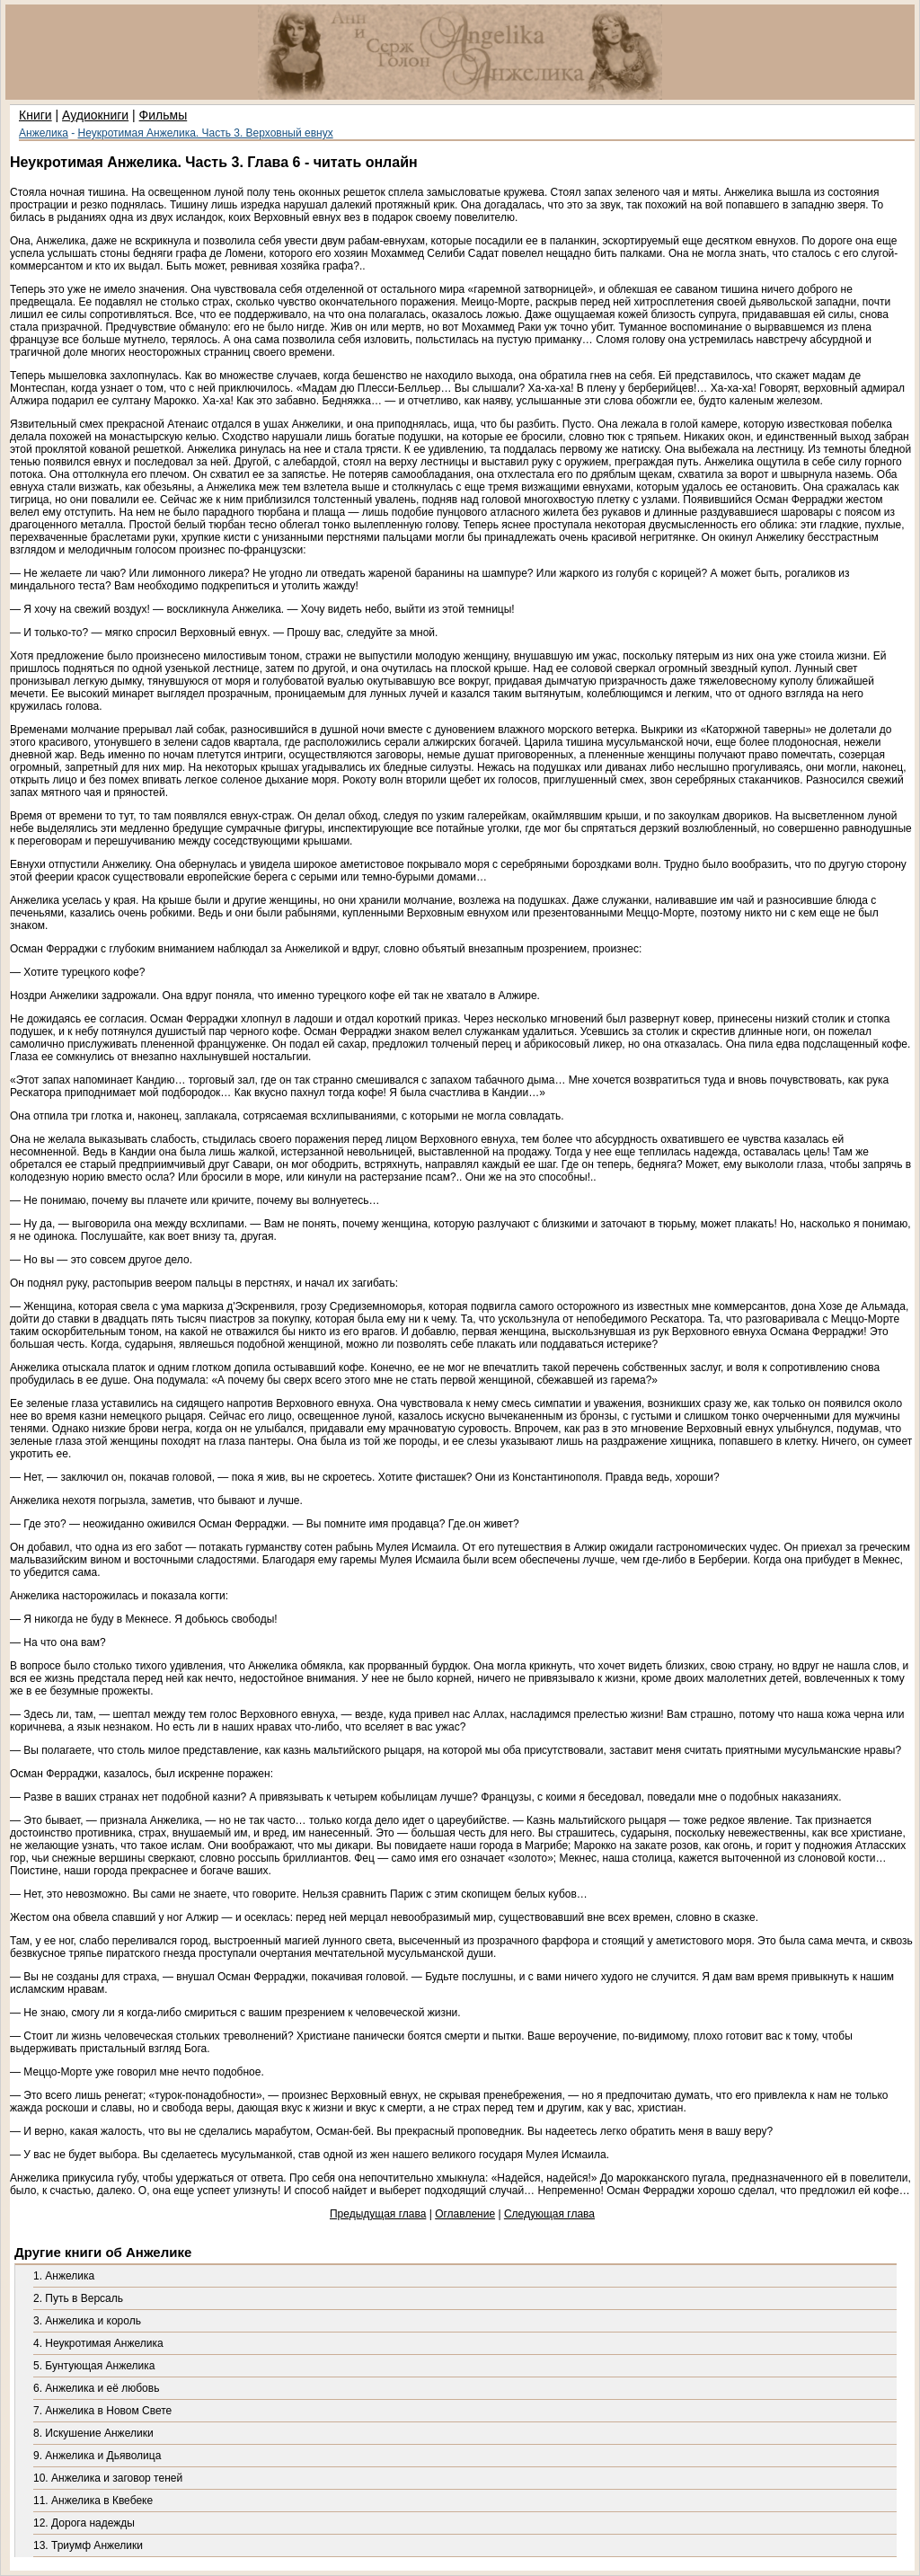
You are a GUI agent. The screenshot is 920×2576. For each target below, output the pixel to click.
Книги (35, 115)
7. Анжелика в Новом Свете (102, 2410)
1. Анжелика (63, 2276)
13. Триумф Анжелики (88, 2545)
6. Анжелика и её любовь (96, 2388)
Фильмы (163, 115)
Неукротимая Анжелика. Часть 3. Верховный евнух (205, 133)
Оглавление (465, 2214)
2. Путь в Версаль (78, 2298)
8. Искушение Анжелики (93, 2433)
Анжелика (43, 133)
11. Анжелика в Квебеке (93, 2500)
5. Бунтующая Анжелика (94, 2365)
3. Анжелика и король (87, 2321)
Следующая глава (549, 2214)
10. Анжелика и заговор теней (107, 2478)
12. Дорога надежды (84, 2523)
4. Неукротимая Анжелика (98, 2343)
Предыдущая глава (378, 2214)
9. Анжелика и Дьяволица (97, 2455)
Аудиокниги (95, 115)
